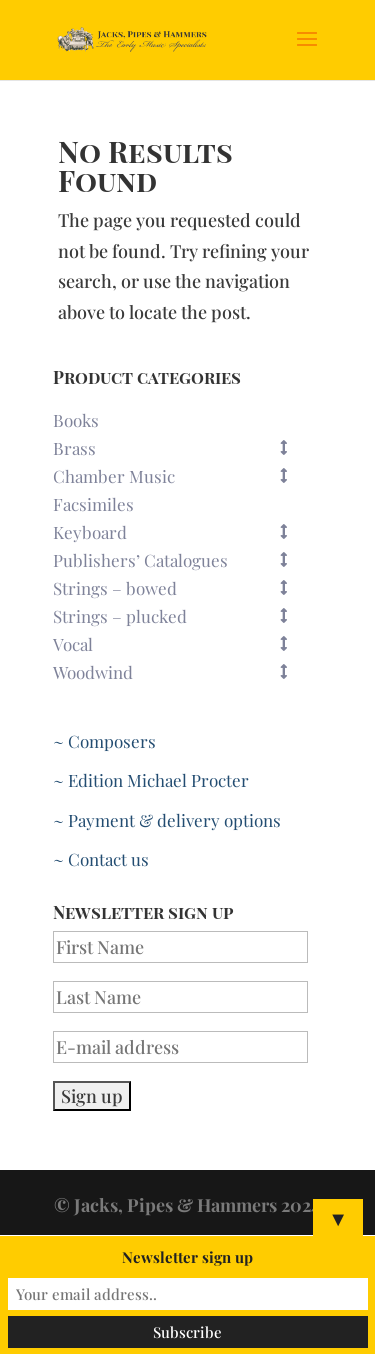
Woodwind (180, 672)
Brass (180, 448)
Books (76, 420)
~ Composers (104, 741)
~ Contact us (101, 859)
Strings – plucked (180, 616)
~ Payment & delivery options (167, 820)
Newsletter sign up (187, 1257)
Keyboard (180, 532)
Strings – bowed (180, 588)
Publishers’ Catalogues (180, 560)
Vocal (180, 644)
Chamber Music (180, 476)
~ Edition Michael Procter (151, 780)
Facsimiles (93, 504)
